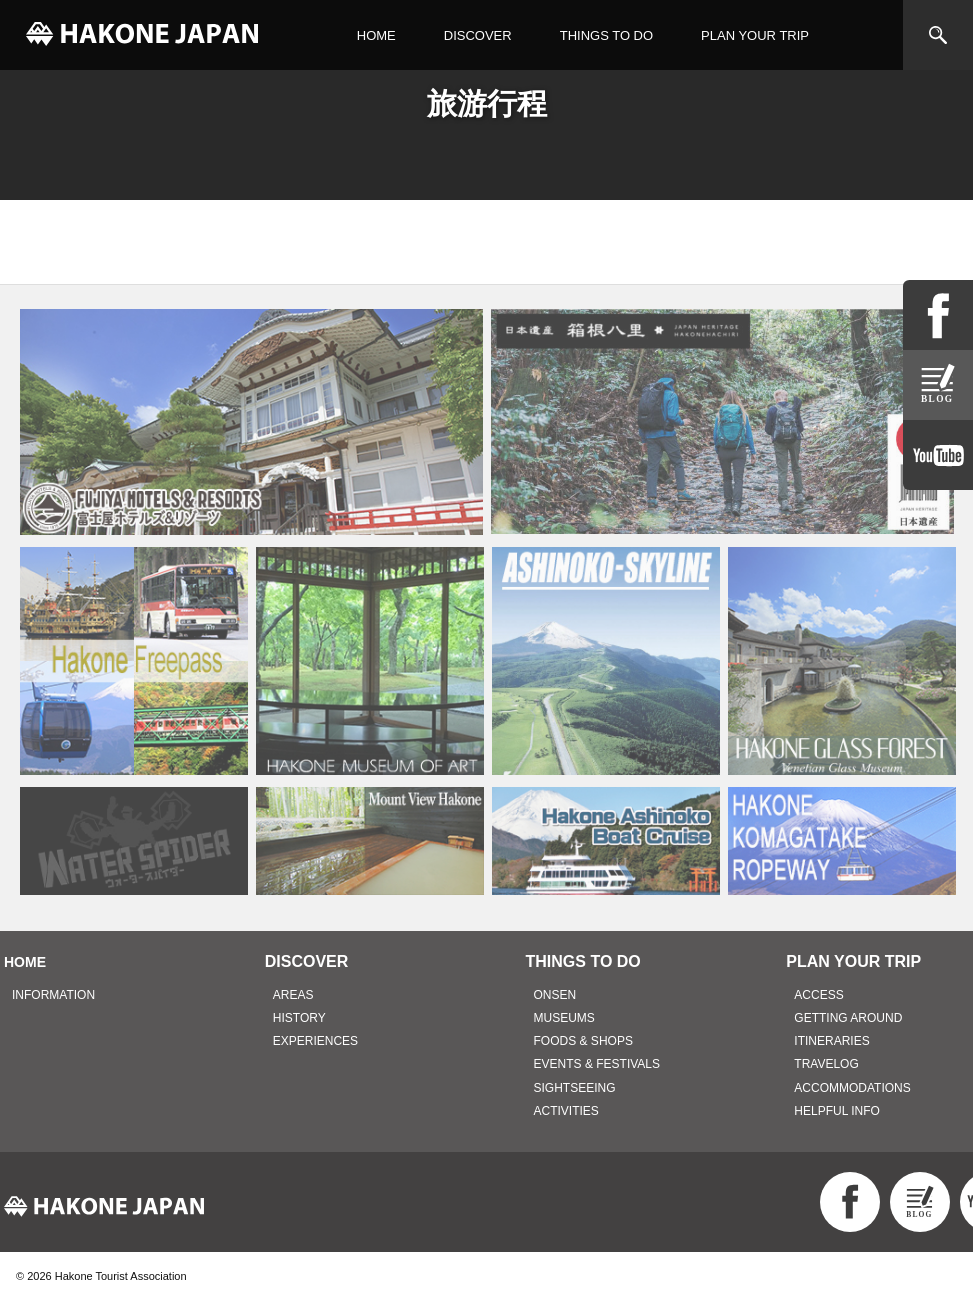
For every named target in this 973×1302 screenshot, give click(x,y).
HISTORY (299, 1018)
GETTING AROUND (848, 1018)
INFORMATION (53, 995)
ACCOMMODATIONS (852, 1088)
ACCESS (818, 995)
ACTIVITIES (566, 1111)
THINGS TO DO (606, 35)
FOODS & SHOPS (583, 1041)
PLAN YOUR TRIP (755, 35)
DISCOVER (478, 35)
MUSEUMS (564, 1018)
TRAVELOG (826, 1064)
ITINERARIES (831, 1041)
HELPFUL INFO (837, 1111)
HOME (376, 35)
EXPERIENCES (315, 1041)
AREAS (293, 995)
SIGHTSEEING (575, 1088)
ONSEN (555, 995)
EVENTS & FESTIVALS (597, 1064)
